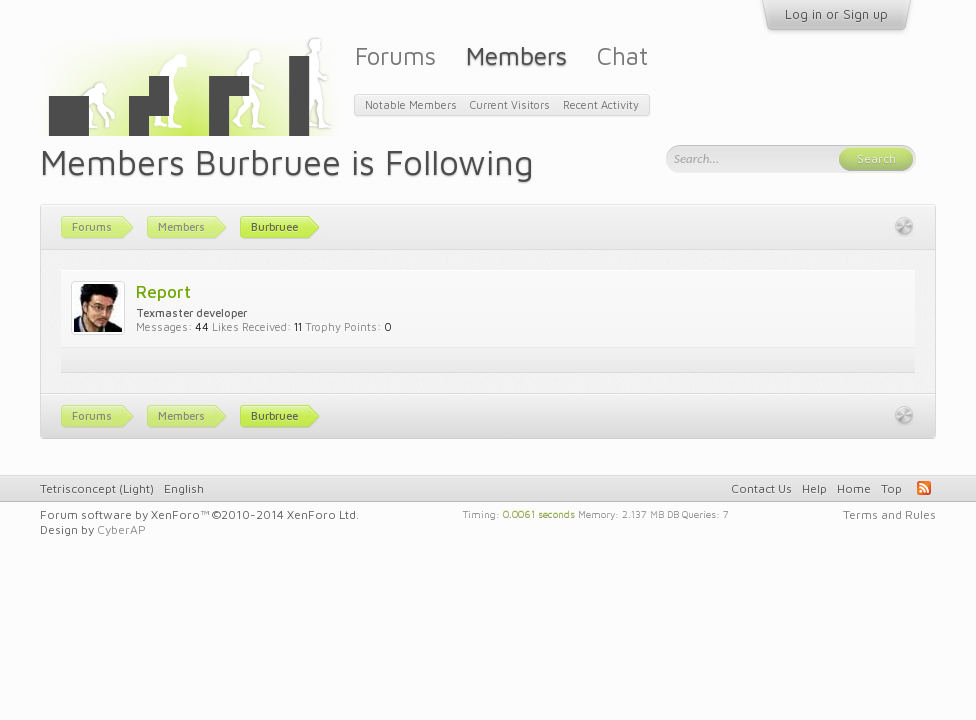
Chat (622, 55)
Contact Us (761, 488)
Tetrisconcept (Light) (97, 488)
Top (891, 488)
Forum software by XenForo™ (199, 514)
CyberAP (121, 529)
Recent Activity (601, 104)
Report (163, 291)
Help (814, 488)
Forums (395, 55)
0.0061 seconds (539, 513)
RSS (924, 488)
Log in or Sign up (836, 14)
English (184, 488)
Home (854, 488)
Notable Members (411, 104)
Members (516, 55)
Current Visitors (510, 104)
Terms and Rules (889, 514)
